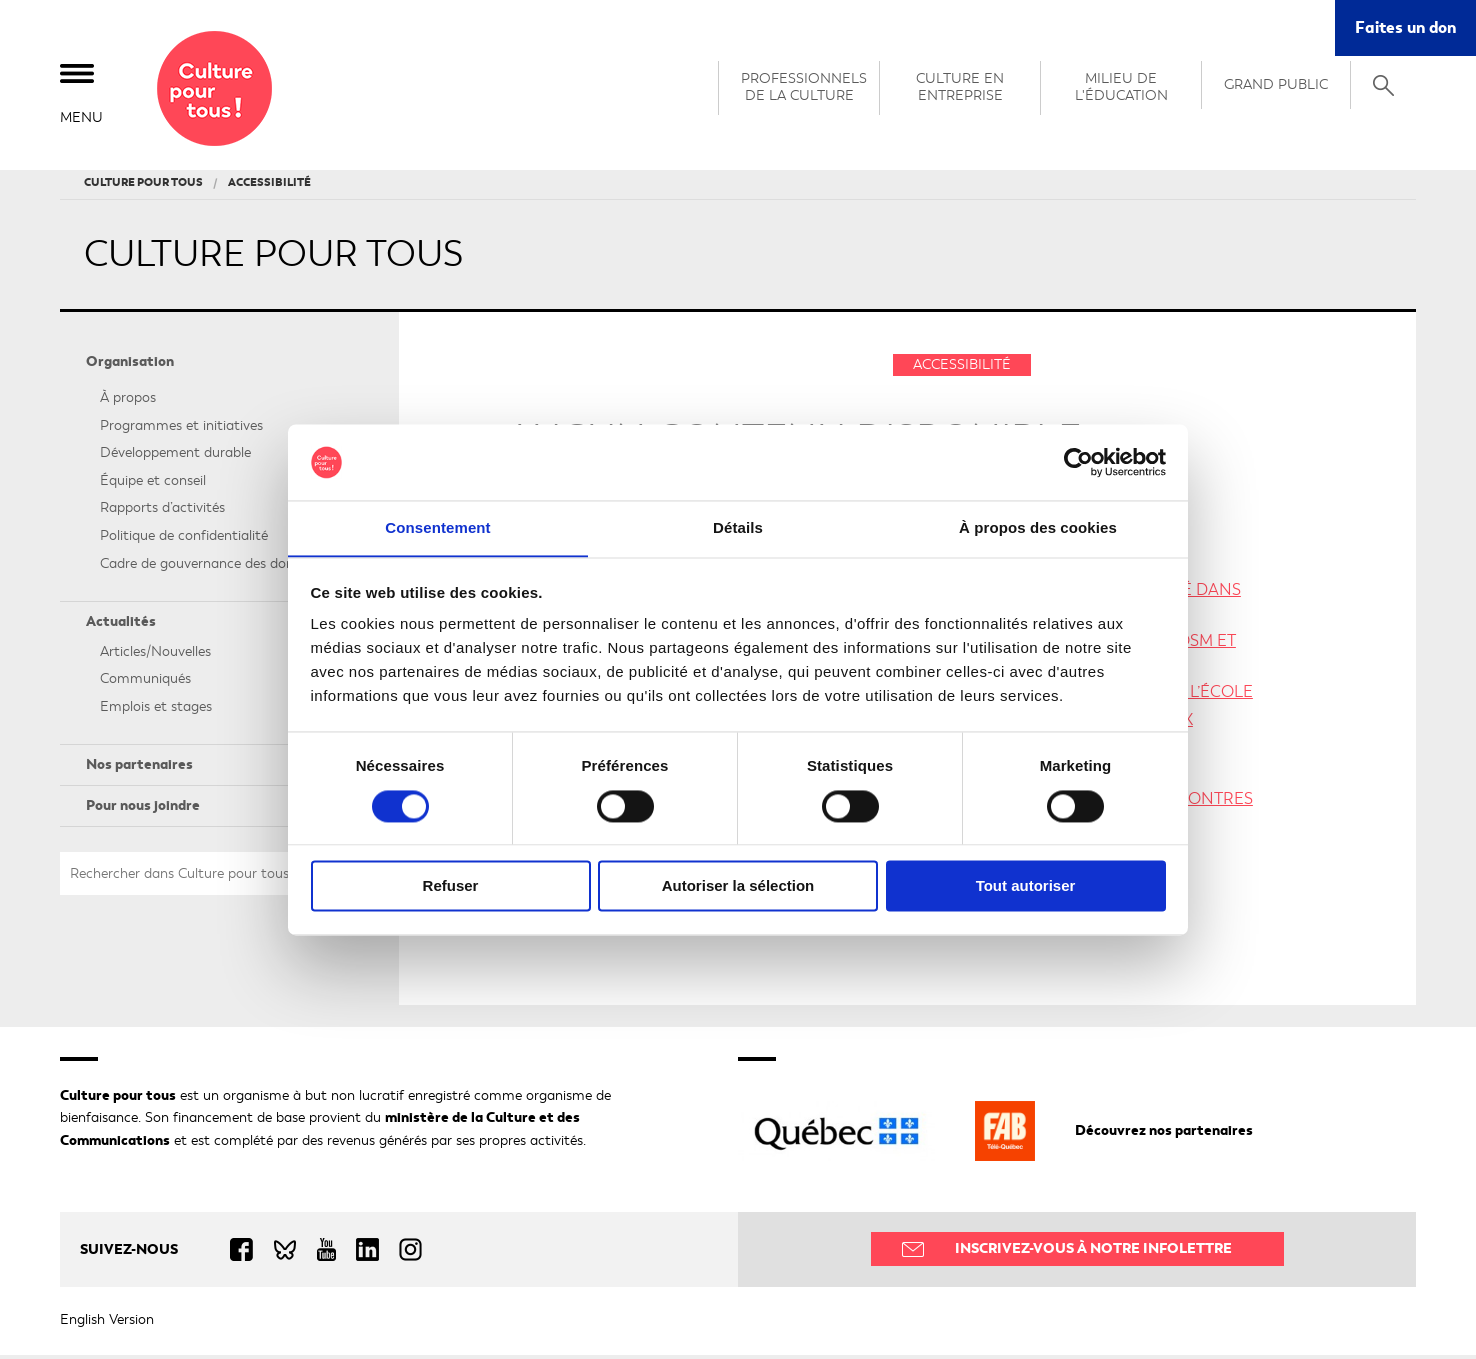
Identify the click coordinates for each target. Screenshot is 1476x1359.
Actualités (121, 625)
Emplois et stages (156, 710)
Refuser (451, 886)
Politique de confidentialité (184, 539)
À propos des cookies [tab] (1038, 527)
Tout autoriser (1026, 886)
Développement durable (175, 456)
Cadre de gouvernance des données (211, 566)
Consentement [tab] (437, 527)
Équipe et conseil (153, 483)
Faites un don (1405, 27)
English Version (107, 1323)
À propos (128, 401)
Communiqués (145, 682)
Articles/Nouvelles (155, 654)
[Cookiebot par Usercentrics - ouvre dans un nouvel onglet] (1078, 462)
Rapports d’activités (162, 511)
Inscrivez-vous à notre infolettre (1093, 1252)
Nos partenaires (139, 768)
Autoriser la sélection (738, 886)
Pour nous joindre (143, 809)
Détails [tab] (738, 527)
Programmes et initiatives (181, 428)
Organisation (130, 365)
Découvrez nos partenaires (1164, 1134)
